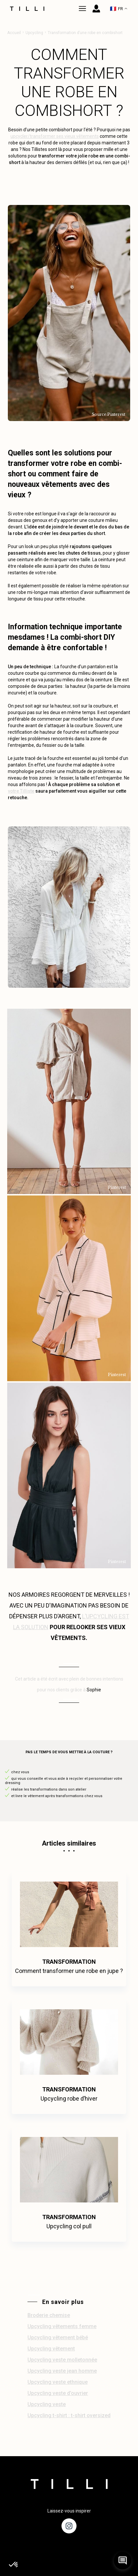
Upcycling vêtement (51, 2349)
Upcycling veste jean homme (62, 2371)
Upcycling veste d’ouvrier (57, 2393)
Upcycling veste (46, 2404)
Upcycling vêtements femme (61, 2326)
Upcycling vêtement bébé (57, 2337)
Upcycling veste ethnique (57, 2382)
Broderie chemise (48, 2315)
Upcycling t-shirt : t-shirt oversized (69, 2415)
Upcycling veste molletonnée (62, 2360)
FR (118, 9)
